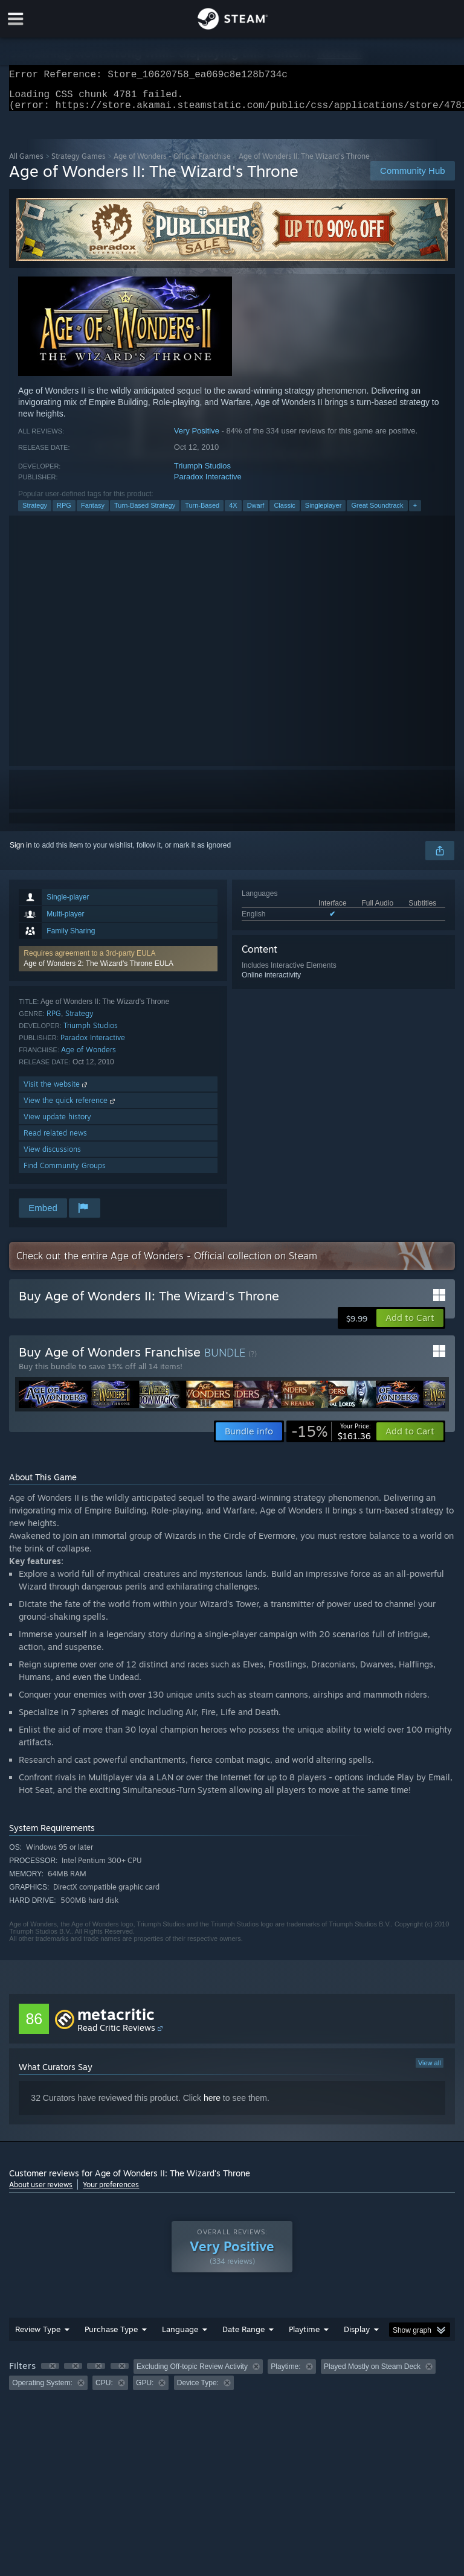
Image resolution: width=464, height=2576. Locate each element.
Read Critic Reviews (116, 2035)
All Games (26, 163)
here (212, 2105)
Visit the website (56, 1091)
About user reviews (40, 2191)
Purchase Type (111, 2336)
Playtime (304, 2336)
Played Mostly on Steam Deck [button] (372, 2374)
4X (233, 512)
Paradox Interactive (208, 483)
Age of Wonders (88, 1056)
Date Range (243, 2336)
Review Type (37, 2336)
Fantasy (93, 512)
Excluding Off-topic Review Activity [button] (192, 2374)
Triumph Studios (202, 473)
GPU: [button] (144, 2390)
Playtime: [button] (285, 2374)
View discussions (52, 1156)
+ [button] (415, 512)
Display (357, 2336)
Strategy (34, 512)
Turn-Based (202, 512)
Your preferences (111, 2191)
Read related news (55, 1140)
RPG (64, 512)
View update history (57, 1123)
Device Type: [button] (198, 2390)
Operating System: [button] (42, 2390)
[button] (118, 966)
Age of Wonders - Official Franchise (172, 163)
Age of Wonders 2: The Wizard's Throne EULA (98, 971)
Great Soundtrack (377, 512)
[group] (231, 2382)
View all (429, 2070)
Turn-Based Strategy (144, 512)
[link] (331, 1438)
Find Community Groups (65, 1172)
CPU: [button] (104, 2390)
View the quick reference (70, 1107)
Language (180, 2336)
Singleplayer (323, 512)
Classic (284, 512)
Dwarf (256, 512)
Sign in (21, 852)
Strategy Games (78, 163)
